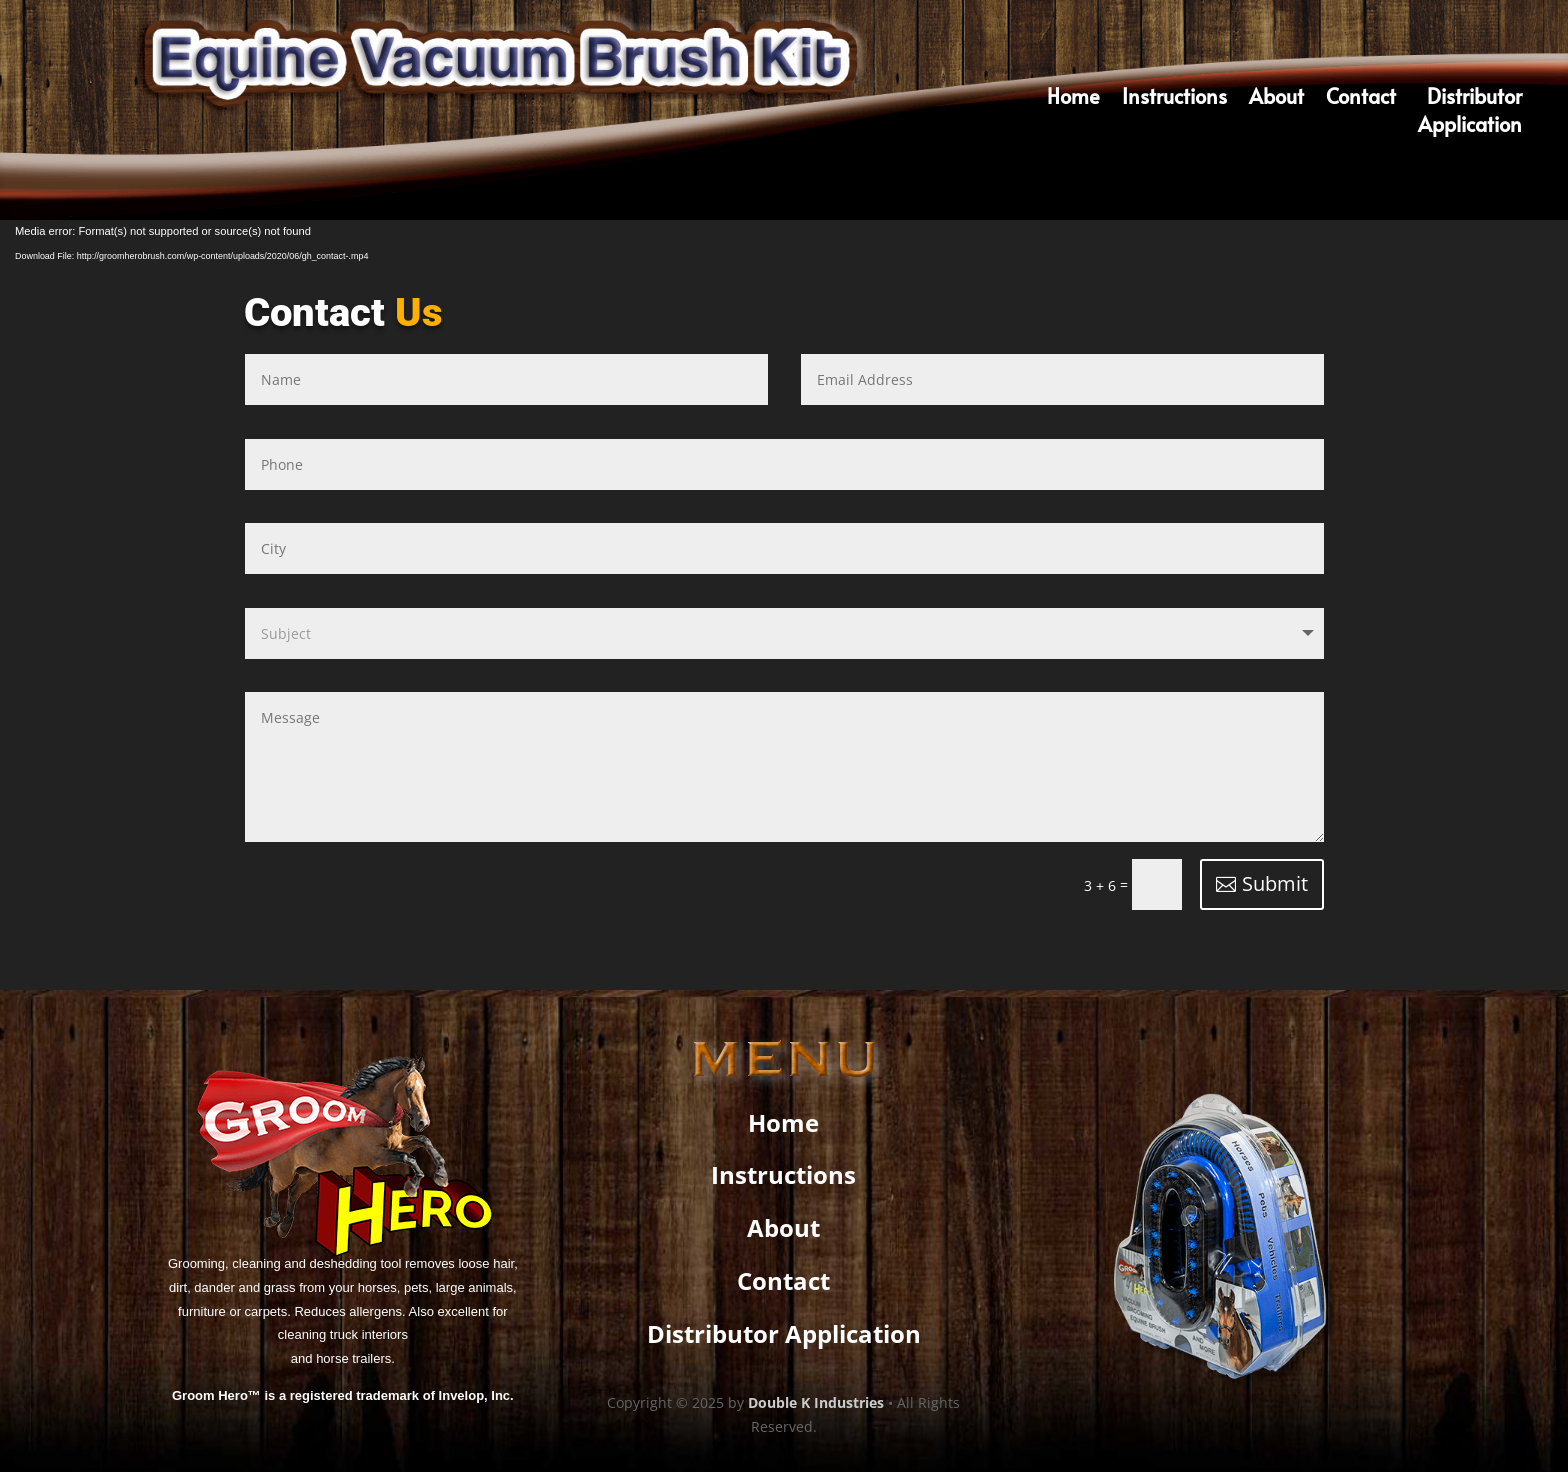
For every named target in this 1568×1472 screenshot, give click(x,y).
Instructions (1174, 99)
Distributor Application (784, 1334)
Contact (1361, 99)
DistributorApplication (1470, 113)
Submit (1275, 883)
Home (1073, 99)
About (1276, 99)
